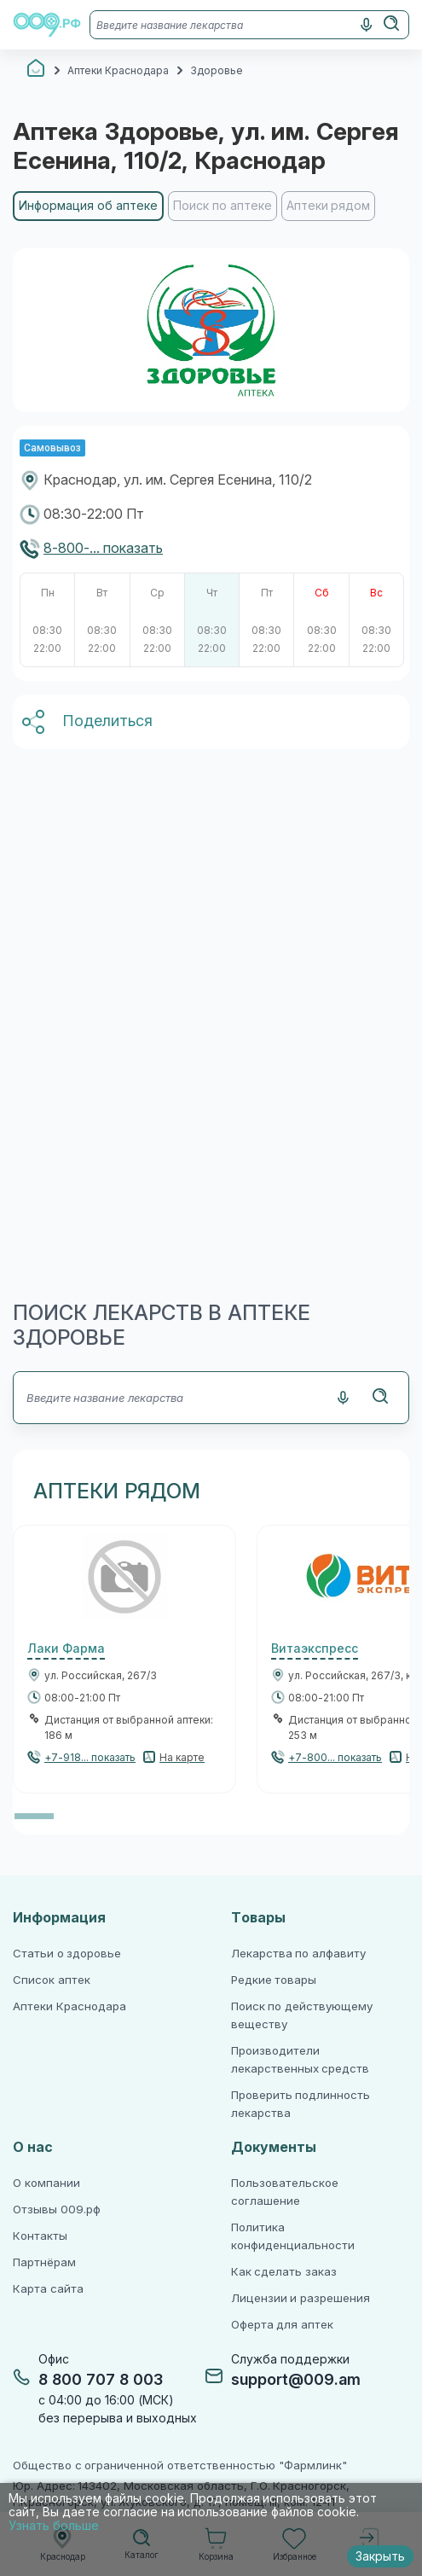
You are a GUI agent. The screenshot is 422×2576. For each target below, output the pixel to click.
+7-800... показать (335, 1758)
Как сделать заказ (284, 2271)
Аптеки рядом (328, 205)
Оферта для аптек (282, 2324)
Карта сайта (48, 2288)
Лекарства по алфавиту (298, 1953)
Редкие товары (274, 1980)
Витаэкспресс (314, 1648)
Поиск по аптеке (222, 205)
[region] (211, 213)
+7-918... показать (90, 1758)
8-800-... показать (103, 548)
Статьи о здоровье (67, 1953)
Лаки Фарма (66, 1648)
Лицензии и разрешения (300, 2298)
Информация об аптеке (88, 205)
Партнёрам (44, 2262)
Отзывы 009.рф (57, 2209)
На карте (182, 1758)
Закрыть (380, 2556)
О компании (46, 2183)
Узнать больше (54, 2525)
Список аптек (51, 1980)
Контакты (40, 2236)
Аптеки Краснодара (69, 2006)
